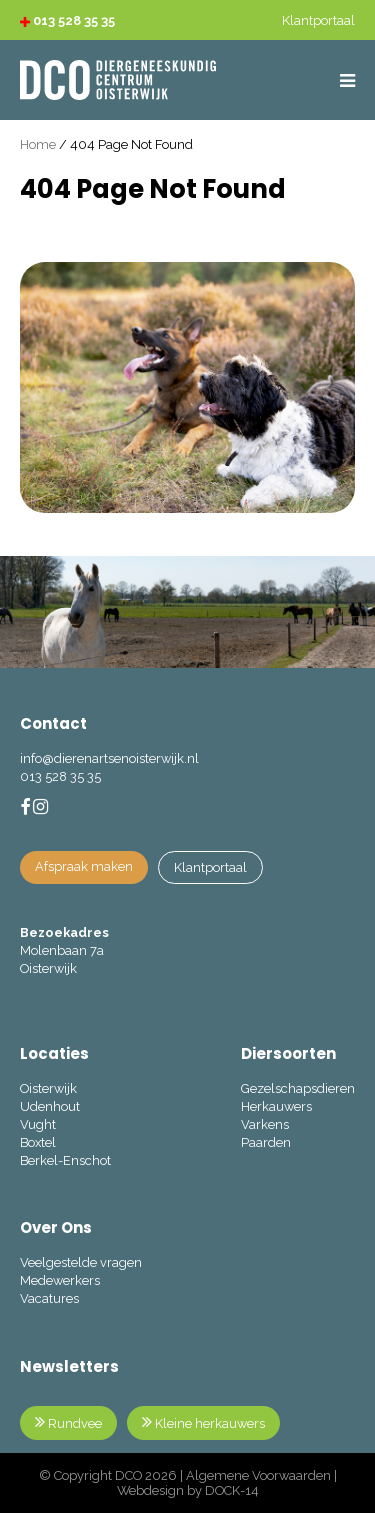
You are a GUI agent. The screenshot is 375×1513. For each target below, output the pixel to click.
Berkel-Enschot (65, 1160)
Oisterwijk (48, 1088)
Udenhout (50, 1106)
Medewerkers (60, 1280)
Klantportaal (210, 867)
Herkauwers (276, 1106)
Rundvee (68, 1423)
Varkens (265, 1124)
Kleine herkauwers (203, 1423)
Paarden (266, 1142)
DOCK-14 (232, 1490)
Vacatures (49, 1298)
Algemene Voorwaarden (258, 1475)
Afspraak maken (84, 866)
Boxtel (38, 1142)
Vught (38, 1124)
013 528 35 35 (67, 20)
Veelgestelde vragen (81, 1262)
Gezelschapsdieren (298, 1088)
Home (38, 144)
